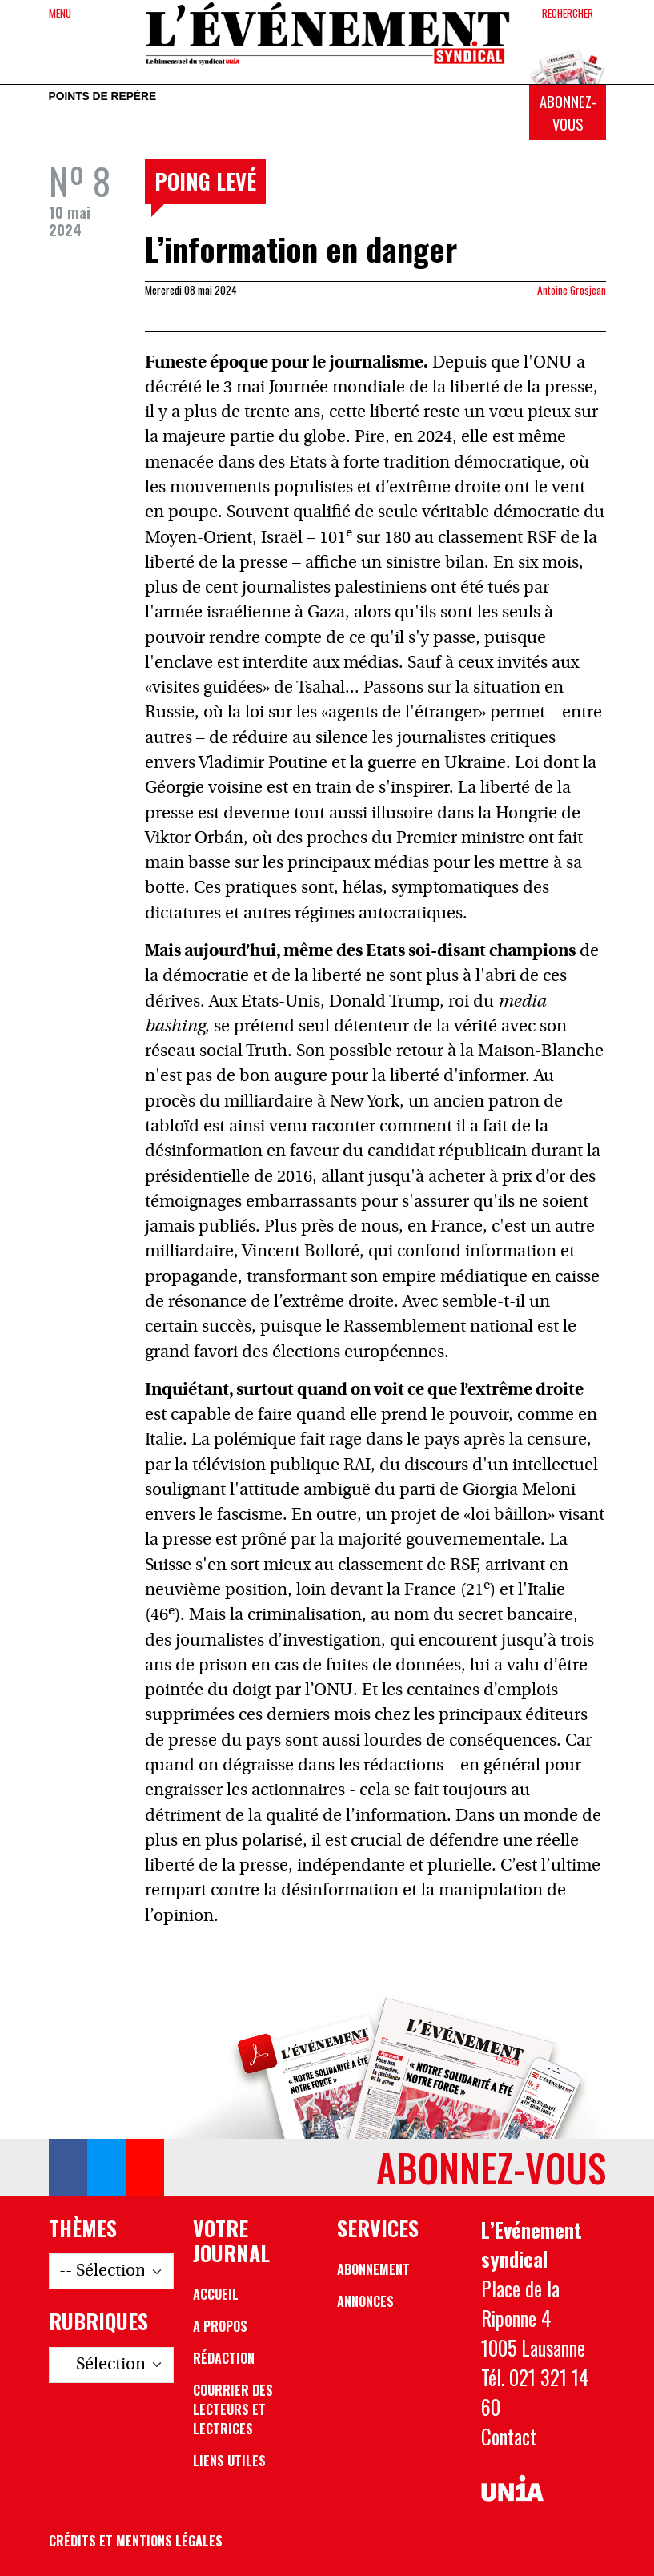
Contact (508, 2436)
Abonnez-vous (568, 112)
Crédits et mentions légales (136, 2540)
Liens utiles (229, 2460)
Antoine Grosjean (571, 290)
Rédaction (224, 2358)
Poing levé (205, 181)
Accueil (216, 2294)
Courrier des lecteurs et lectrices (233, 2409)
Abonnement (373, 2269)
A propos (220, 2326)
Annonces (365, 2301)
